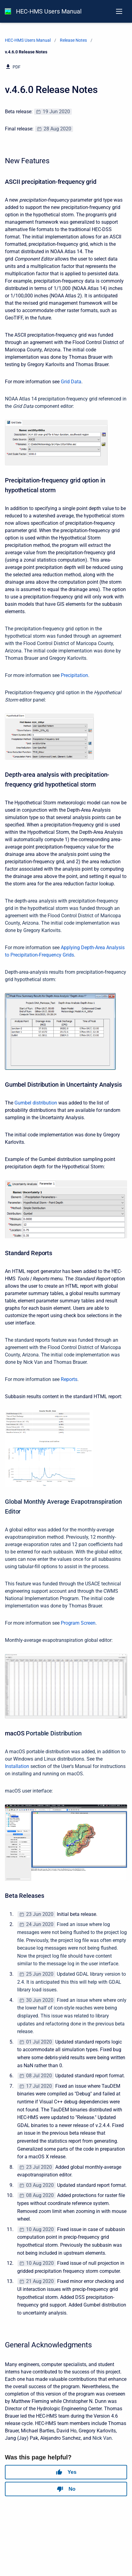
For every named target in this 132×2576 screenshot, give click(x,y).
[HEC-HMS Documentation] (8, 11)
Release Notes (73, 40)
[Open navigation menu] (119, 11)
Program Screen (78, 1623)
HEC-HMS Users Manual (49, 11)
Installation (17, 1766)
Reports (69, 1379)
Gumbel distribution (35, 1103)
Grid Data (71, 382)
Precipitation (74, 675)
